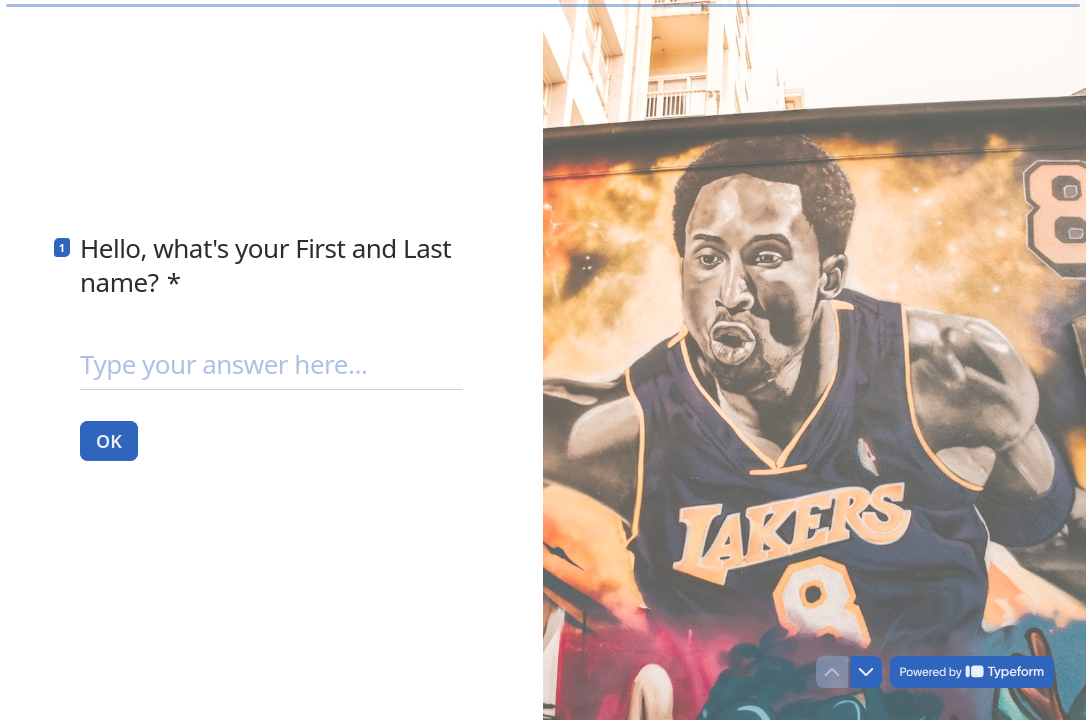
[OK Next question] (109, 440)
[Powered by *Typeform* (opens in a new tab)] (972, 672)
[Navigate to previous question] (832, 672)
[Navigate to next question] (866, 672)
